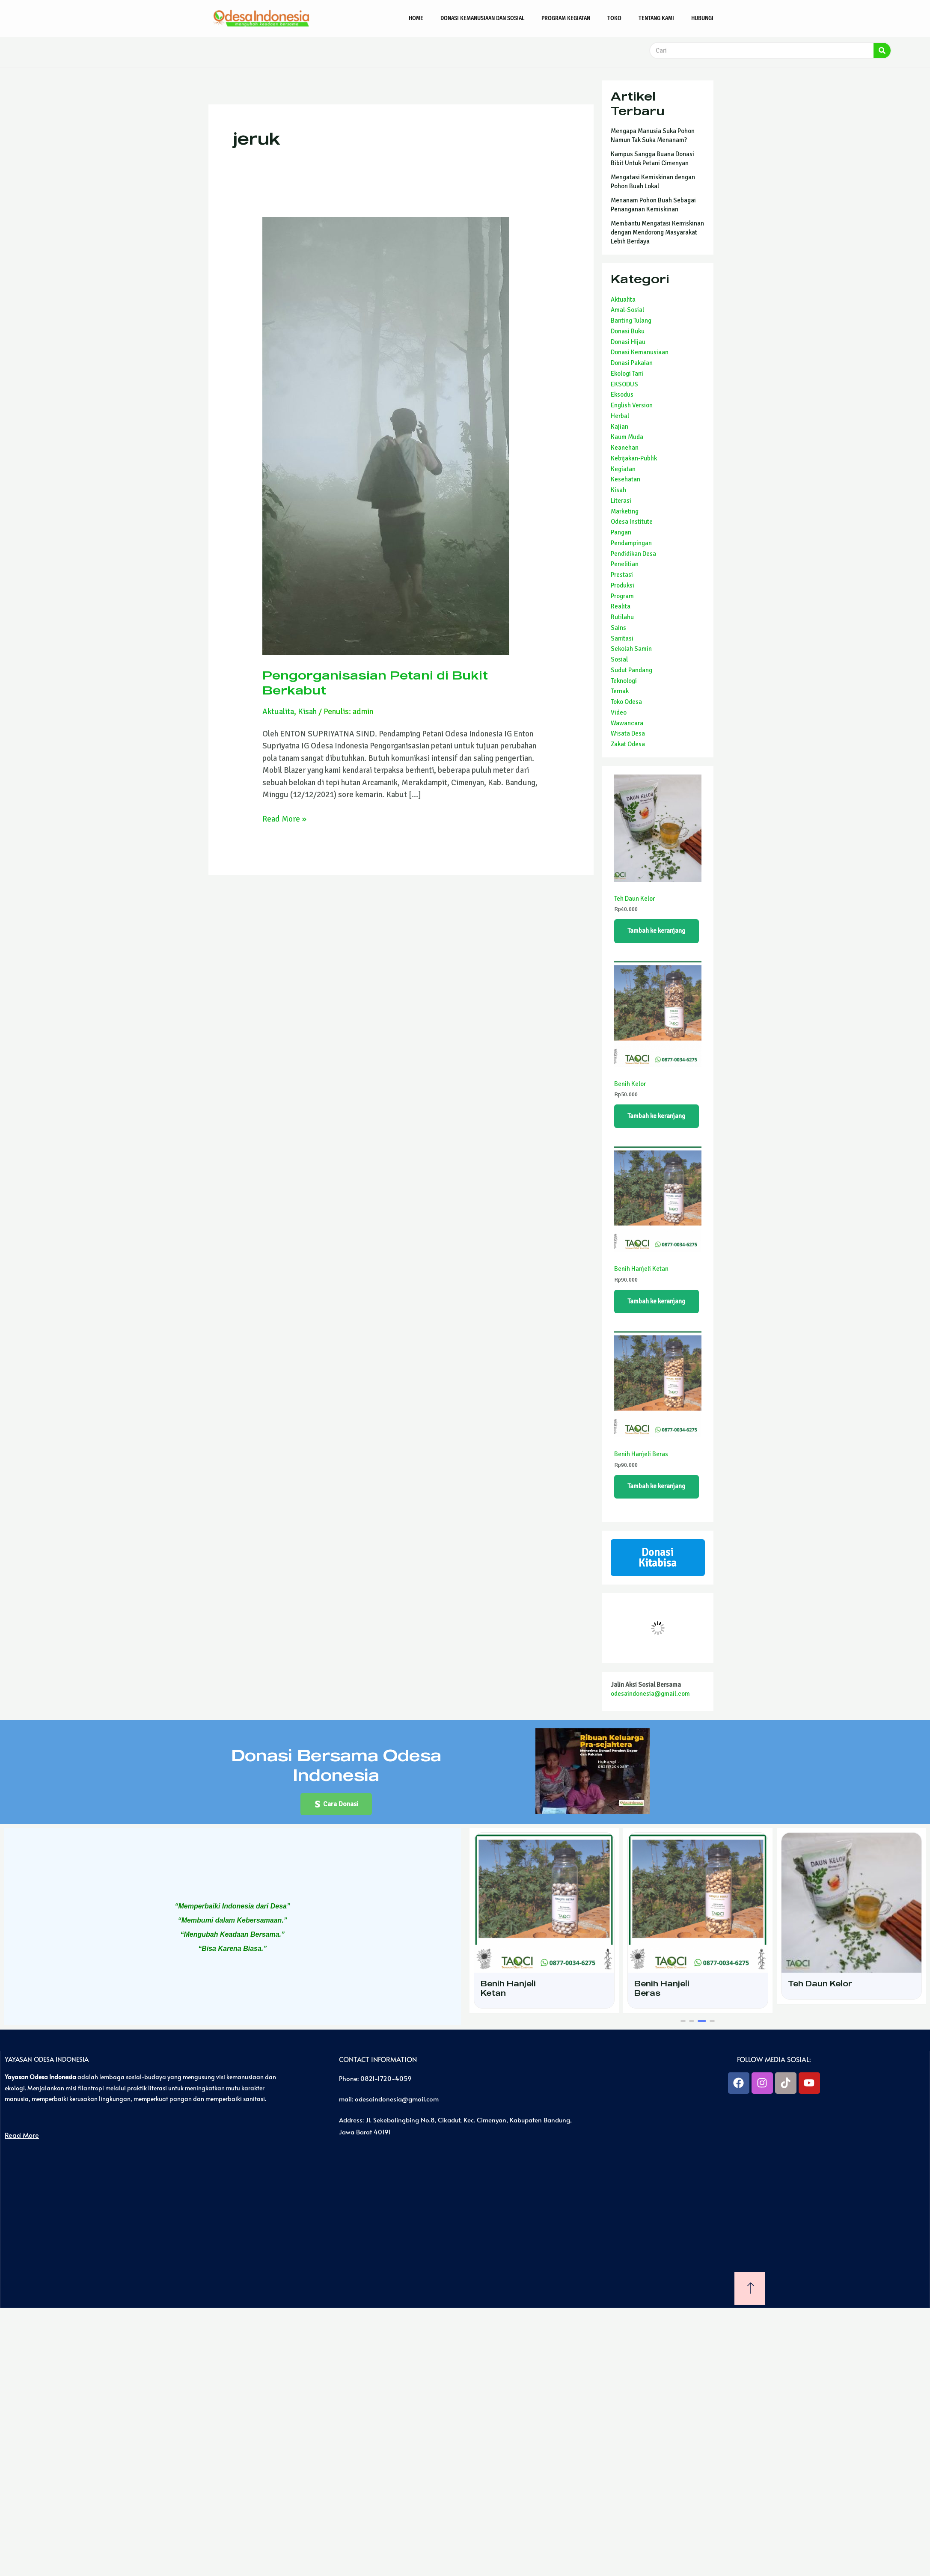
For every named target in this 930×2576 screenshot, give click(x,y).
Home (416, 18)
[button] (336, 1804)
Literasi (621, 501)
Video (619, 712)
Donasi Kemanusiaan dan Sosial (482, 18)
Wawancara (627, 723)
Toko (614, 18)
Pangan (621, 532)
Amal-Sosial (627, 310)
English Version (632, 405)
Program (622, 596)
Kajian (619, 426)
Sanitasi (622, 638)
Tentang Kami (656, 18)
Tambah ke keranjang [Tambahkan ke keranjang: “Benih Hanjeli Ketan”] (657, 1301)
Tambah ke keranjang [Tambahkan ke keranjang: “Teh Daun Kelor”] (657, 931)
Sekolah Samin (631, 649)
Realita (620, 606)
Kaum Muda (627, 437)
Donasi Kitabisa (658, 1558)
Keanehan (625, 447)
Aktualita (278, 711)
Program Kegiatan (565, 18)
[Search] (882, 50)
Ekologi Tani (627, 373)
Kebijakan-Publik (634, 458)
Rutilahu (622, 617)
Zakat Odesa (628, 744)
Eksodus (622, 394)
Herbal (620, 416)
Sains (618, 628)
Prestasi (622, 575)
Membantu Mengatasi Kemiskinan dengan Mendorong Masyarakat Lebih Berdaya (657, 232)
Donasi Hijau (628, 342)
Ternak (620, 691)
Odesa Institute (632, 521)
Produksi (622, 585)
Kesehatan (625, 479)
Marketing (625, 511)
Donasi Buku (628, 331)
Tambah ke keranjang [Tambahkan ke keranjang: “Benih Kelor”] (657, 1116)
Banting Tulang (631, 320)
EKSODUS (624, 384)
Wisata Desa (628, 733)
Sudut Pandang (631, 670)
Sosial (619, 659)
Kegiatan (623, 469)
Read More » (284, 817)
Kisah (307, 711)
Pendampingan (631, 543)
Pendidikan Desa (633, 554)
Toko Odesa (626, 702)
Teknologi (624, 681)
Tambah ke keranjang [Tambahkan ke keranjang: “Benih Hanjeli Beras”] (657, 1486)
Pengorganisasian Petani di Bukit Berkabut (375, 682)
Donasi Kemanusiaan (640, 352)
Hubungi (702, 18)
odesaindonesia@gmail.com (650, 1694)
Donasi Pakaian (632, 363)
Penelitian (625, 564)
